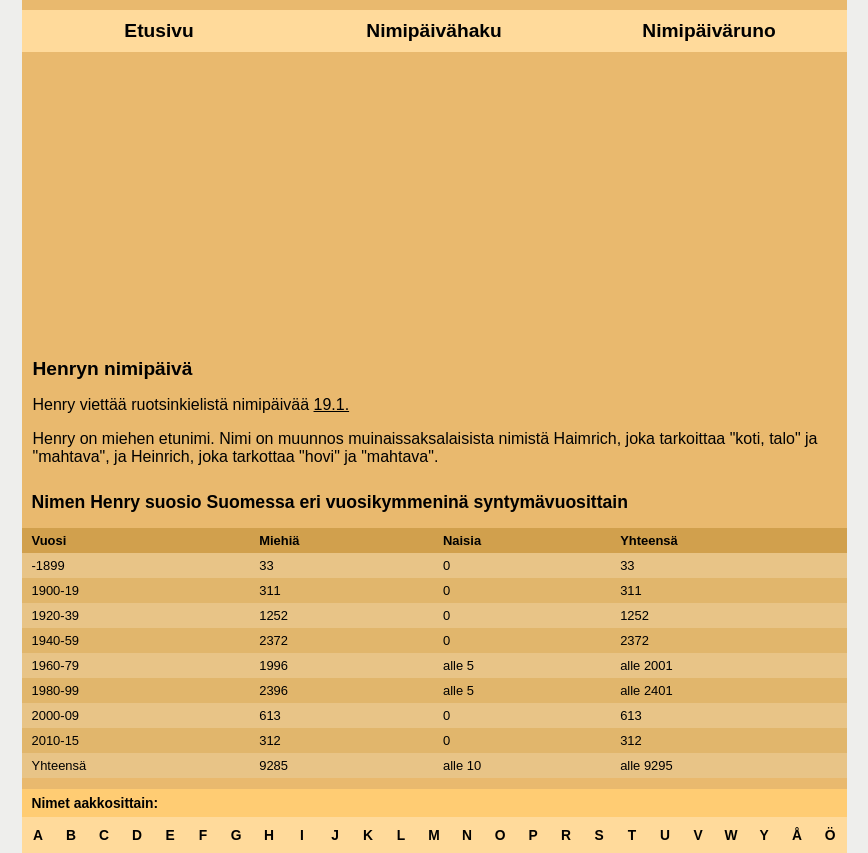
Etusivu (158, 30)
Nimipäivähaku (433, 30)
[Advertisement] (434, 203)
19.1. (332, 404)
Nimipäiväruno (708, 30)
